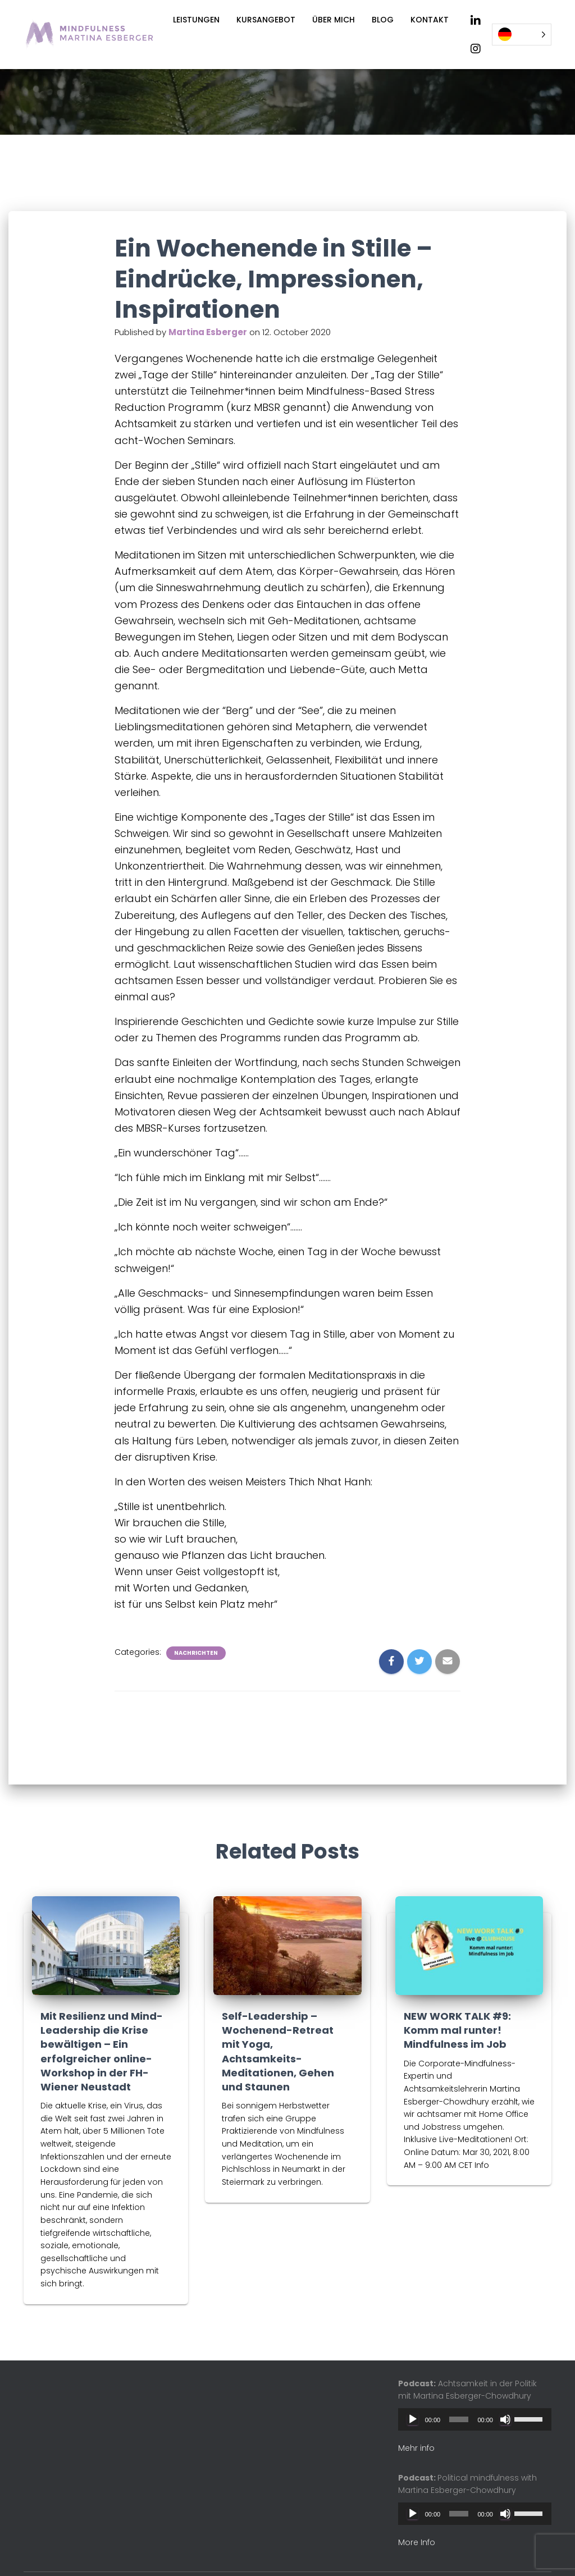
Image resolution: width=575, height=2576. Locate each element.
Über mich (333, 19)
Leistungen (196, 19)
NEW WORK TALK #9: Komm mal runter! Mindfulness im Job (457, 2030)
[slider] (458, 2419)
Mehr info (416, 2448)
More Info (416, 2542)
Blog (383, 19)
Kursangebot (265, 19)
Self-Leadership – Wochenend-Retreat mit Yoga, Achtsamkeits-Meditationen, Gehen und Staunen (278, 2051)
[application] (474, 2419)
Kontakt (429, 19)
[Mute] (505, 2419)
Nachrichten (196, 1651)
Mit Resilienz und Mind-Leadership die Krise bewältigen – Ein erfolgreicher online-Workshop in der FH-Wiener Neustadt (101, 2051)
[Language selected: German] (521, 34)
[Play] (412, 2419)
